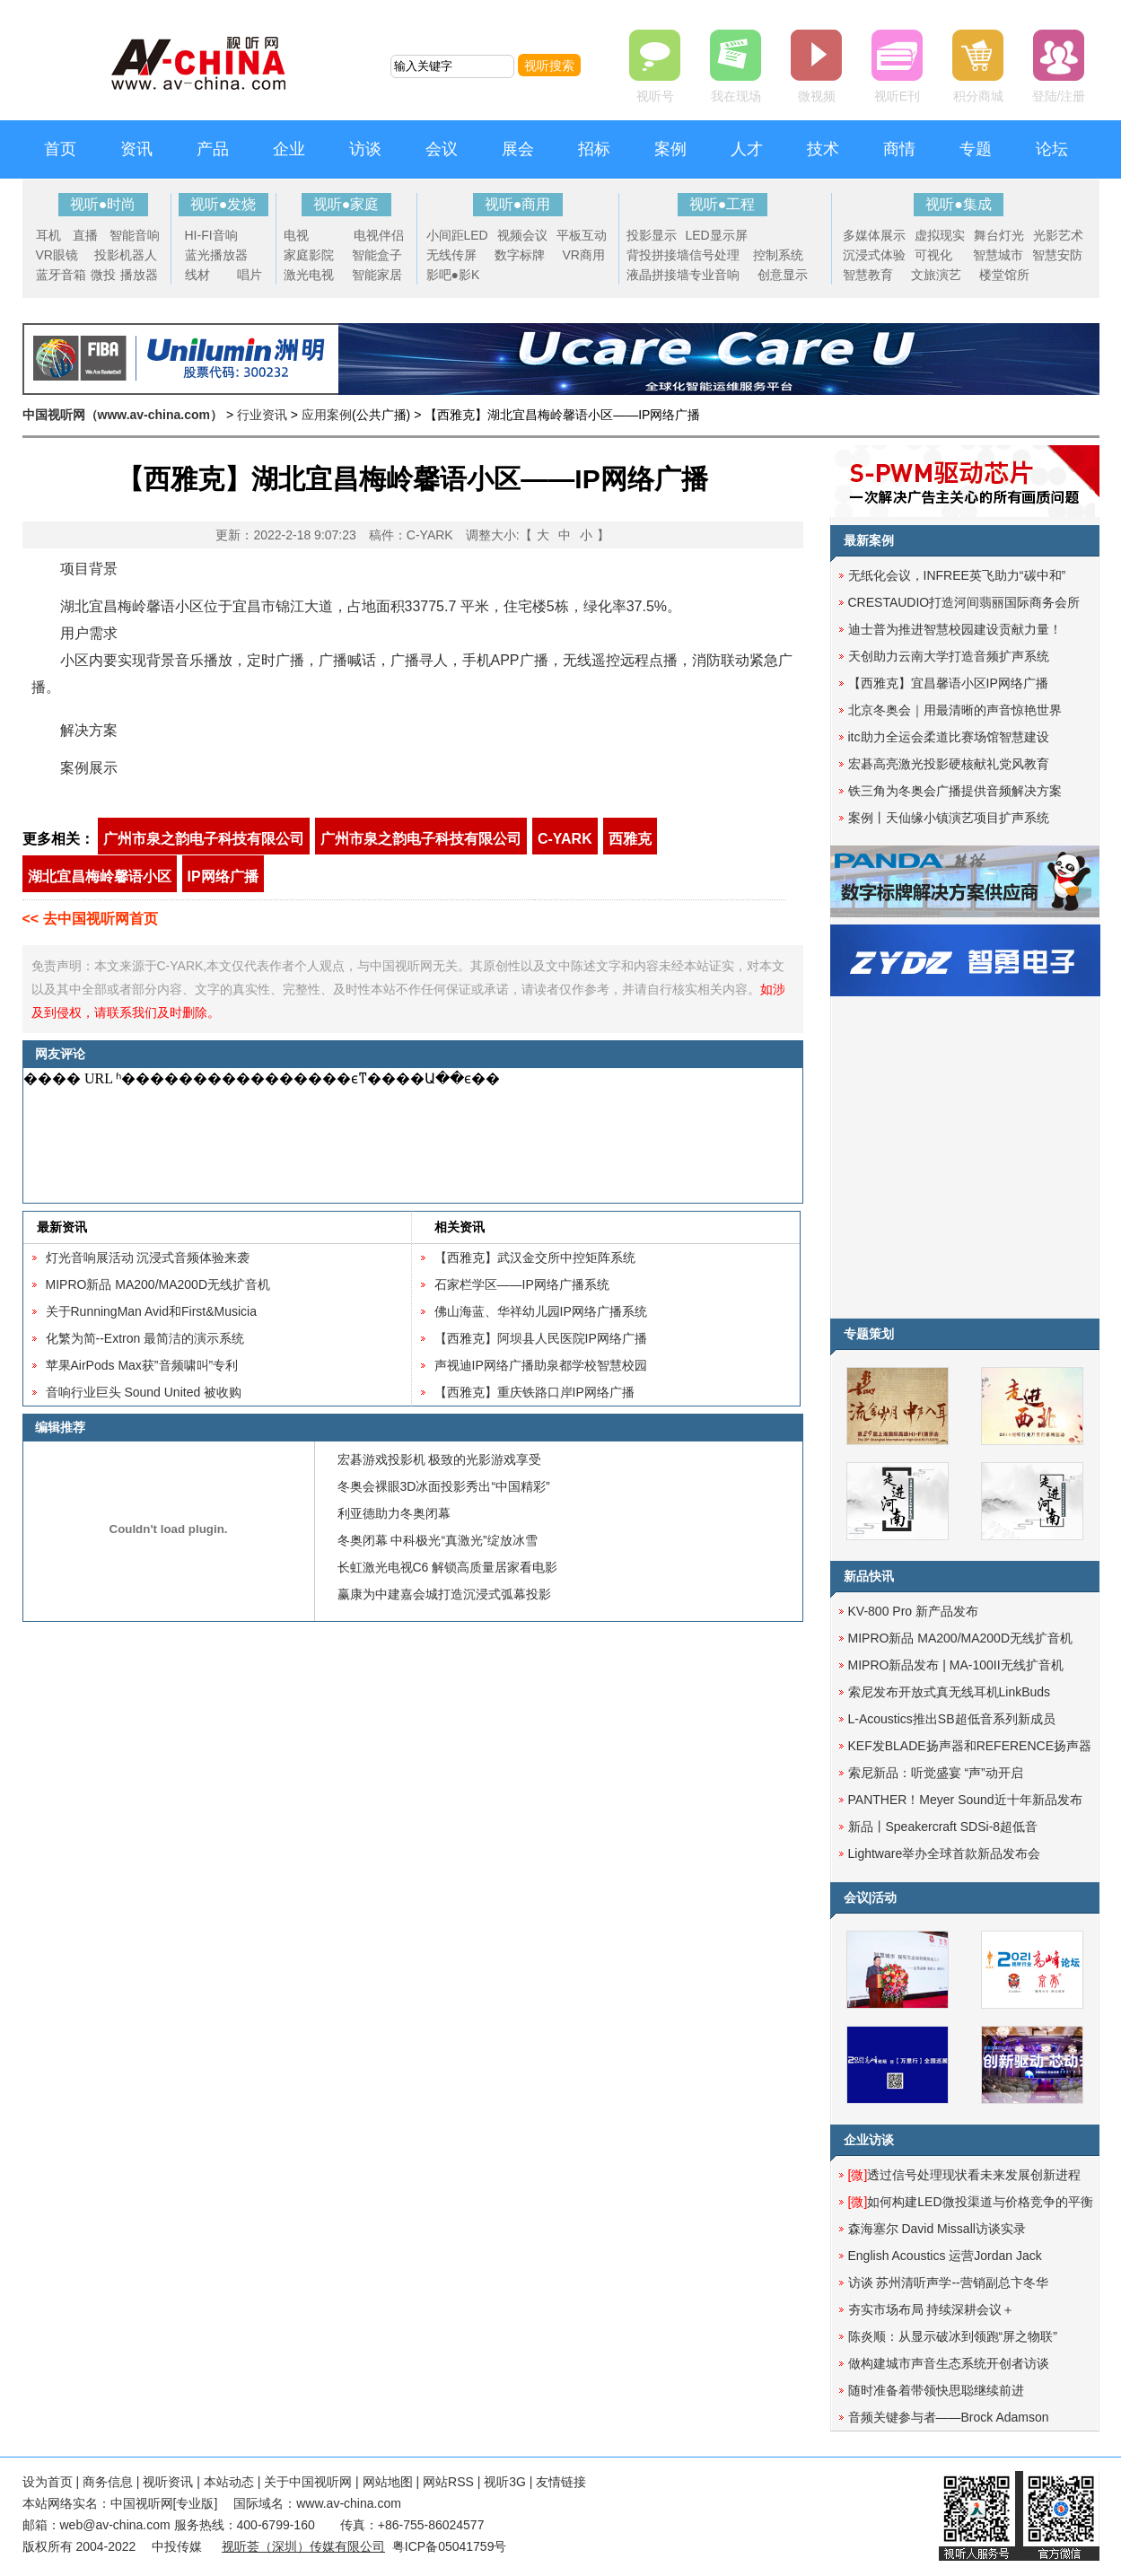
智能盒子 (377, 255)
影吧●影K (453, 274)
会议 (441, 149)
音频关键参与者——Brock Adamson (948, 2417)
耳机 (48, 235)
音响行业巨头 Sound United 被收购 (144, 1392)
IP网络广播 (223, 876)
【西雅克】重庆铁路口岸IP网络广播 (534, 1392)
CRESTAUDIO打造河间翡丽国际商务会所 (964, 602)
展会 (518, 149)
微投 (103, 274)
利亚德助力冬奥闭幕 (394, 1513)
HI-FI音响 (211, 235)
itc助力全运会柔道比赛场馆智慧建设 (948, 737)
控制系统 (778, 255)
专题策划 (869, 1334)
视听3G (505, 2482)
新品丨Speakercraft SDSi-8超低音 (943, 1826)
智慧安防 (1057, 255)
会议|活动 (871, 1897)
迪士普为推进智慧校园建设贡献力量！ (955, 629)
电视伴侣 (379, 235)
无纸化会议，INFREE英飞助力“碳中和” (957, 575)
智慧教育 (868, 274)
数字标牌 (520, 255)
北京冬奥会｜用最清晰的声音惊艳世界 (955, 710)
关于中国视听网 (308, 2482)
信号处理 (714, 255)
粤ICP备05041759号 (449, 2546)
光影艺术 (1058, 235)
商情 (899, 149)
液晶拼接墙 (657, 274)
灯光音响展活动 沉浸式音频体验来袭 (148, 1257)
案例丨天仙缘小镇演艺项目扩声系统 (948, 817)
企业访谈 (869, 2140)
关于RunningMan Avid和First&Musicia (152, 1311)
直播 (85, 235)
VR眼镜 (57, 255)
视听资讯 (168, 2482)
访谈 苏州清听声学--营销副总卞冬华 (948, 2282)
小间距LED (457, 235)
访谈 (365, 149)
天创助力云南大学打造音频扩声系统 (948, 656)
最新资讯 (62, 1227)
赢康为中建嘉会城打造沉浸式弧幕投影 (444, 1594)
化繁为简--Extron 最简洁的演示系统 (145, 1338)
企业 (289, 149)
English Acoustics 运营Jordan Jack (945, 2255)
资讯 (136, 149)
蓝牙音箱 (61, 274)
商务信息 (108, 2482)
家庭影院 (309, 255)
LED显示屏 (717, 235)
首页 (60, 149)
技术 (823, 149)
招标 (594, 149)
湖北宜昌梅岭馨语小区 (99, 876)
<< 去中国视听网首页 (90, 918)
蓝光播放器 (216, 255)
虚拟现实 (940, 235)
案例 (670, 149)
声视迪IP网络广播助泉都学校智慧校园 (540, 1365)
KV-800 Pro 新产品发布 (913, 1611)
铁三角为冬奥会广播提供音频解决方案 (955, 791)
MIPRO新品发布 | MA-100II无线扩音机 (956, 1665)
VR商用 (584, 255)
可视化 (933, 255)
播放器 (139, 274)
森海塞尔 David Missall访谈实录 (937, 2228)
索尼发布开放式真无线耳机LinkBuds (949, 1692)
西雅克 (630, 838)
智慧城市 (998, 255)
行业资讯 (262, 414)
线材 (197, 274)
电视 (296, 235)
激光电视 (309, 274)
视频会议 (522, 235)
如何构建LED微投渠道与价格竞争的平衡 (970, 2202)
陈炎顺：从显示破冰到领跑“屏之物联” (952, 2336)
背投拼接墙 (657, 255)
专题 (975, 149)
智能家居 (377, 274)
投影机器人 (125, 255)
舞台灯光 (999, 235)
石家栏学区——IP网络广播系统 (521, 1284)
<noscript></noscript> (409, 1135)
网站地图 (388, 2482)
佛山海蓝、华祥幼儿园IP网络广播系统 (540, 1311)
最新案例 (869, 540)
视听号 (655, 96)
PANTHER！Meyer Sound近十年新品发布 (965, 1799)
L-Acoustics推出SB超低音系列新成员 (951, 1719)
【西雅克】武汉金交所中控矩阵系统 (534, 1257)
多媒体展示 (874, 235)
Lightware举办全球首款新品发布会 (944, 1853)
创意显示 (783, 274)
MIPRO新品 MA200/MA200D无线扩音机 (158, 1284)
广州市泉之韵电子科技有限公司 (203, 838)
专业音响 (714, 274)
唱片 (249, 274)
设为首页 (47, 2482)
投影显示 (651, 235)
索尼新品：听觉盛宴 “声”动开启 (935, 1773)
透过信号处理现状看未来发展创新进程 (965, 2175)
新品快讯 (869, 1576)
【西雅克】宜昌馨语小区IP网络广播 (948, 683)
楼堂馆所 (1004, 274)
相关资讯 (459, 1227)
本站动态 (229, 2482)
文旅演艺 (936, 274)
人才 (747, 149)
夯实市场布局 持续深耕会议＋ (931, 2309)
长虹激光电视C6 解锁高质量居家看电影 (447, 1567)
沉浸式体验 (874, 255)
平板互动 (581, 235)
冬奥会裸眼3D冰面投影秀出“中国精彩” (443, 1486)
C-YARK (565, 838)
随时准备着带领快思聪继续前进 (936, 2390)
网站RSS (448, 2482)
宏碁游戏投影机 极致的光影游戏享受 (439, 1459)
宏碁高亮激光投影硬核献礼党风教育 (948, 764)
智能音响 (134, 235)
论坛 (1052, 149)
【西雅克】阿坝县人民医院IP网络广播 (540, 1338)
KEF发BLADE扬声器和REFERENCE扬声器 (969, 1746)
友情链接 (561, 2482)
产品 (213, 149)
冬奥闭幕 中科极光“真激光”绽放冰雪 (437, 1540)
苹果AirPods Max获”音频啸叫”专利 (142, 1365)
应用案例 (327, 414)
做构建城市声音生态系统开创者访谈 (948, 2363)
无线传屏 (451, 255)
